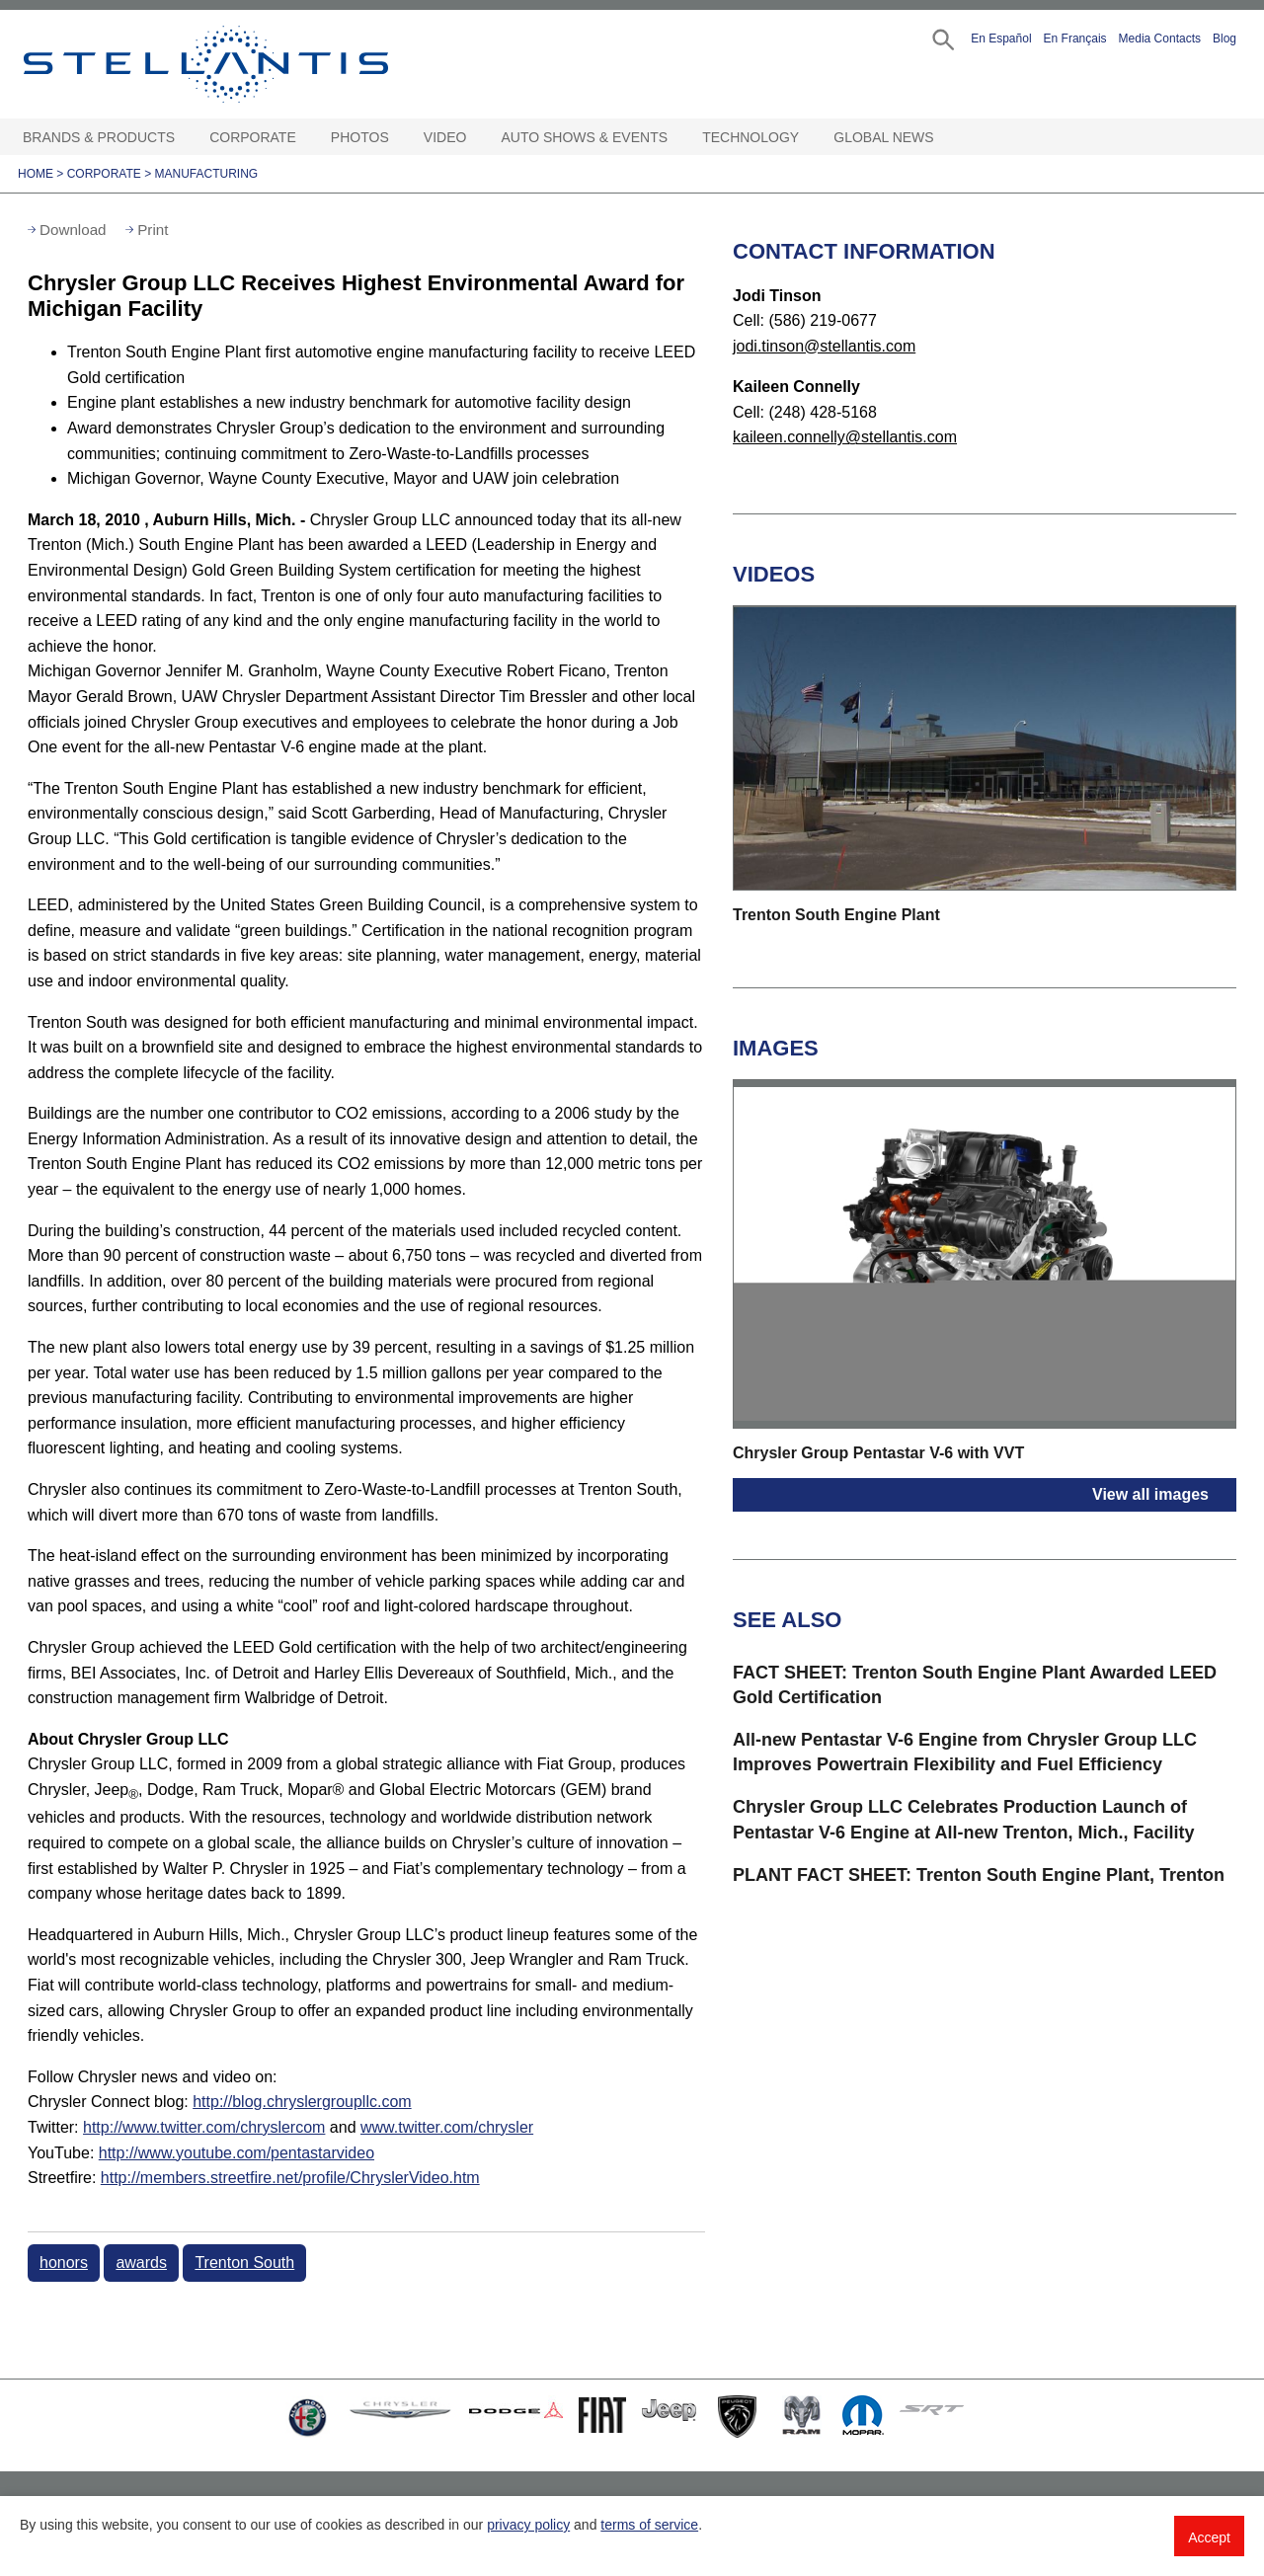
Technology (750, 137)
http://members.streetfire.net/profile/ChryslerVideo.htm (290, 2177)
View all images (1150, 1494)
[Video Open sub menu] (476, 137)
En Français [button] (1075, 38)
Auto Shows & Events (585, 137)
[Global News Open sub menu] (944, 137)
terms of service (649, 2525)
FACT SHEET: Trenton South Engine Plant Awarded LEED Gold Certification (975, 1685)
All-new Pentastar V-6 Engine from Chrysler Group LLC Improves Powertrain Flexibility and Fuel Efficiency (965, 1752)
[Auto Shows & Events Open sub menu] (677, 137)
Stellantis (251, 64)
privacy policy (528, 2525)
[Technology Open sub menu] (809, 137)
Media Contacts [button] (1160, 38)
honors (64, 2262)
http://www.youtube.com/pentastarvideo (236, 2153)
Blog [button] (1224, 38)
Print (152, 229)
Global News (883, 137)
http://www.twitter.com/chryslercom (204, 2127)
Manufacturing (207, 174)
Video (445, 137)
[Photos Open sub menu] (399, 137)
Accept (1209, 2537)
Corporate (252, 137)
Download (73, 229)
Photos (360, 137)
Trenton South (244, 2262)
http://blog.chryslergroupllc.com (302, 2101)
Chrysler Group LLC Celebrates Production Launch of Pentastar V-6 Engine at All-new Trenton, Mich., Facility (963, 1819)
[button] (941, 38)
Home (35, 174)
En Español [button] (1001, 38)
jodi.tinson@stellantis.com (824, 346)
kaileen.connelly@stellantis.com (845, 437)
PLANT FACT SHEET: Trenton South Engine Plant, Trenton (978, 1875)
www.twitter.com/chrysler (446, 2127)
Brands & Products (99, 137)
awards (141, 2262)
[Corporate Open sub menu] (306, 137)
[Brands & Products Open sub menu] (185, 137)
